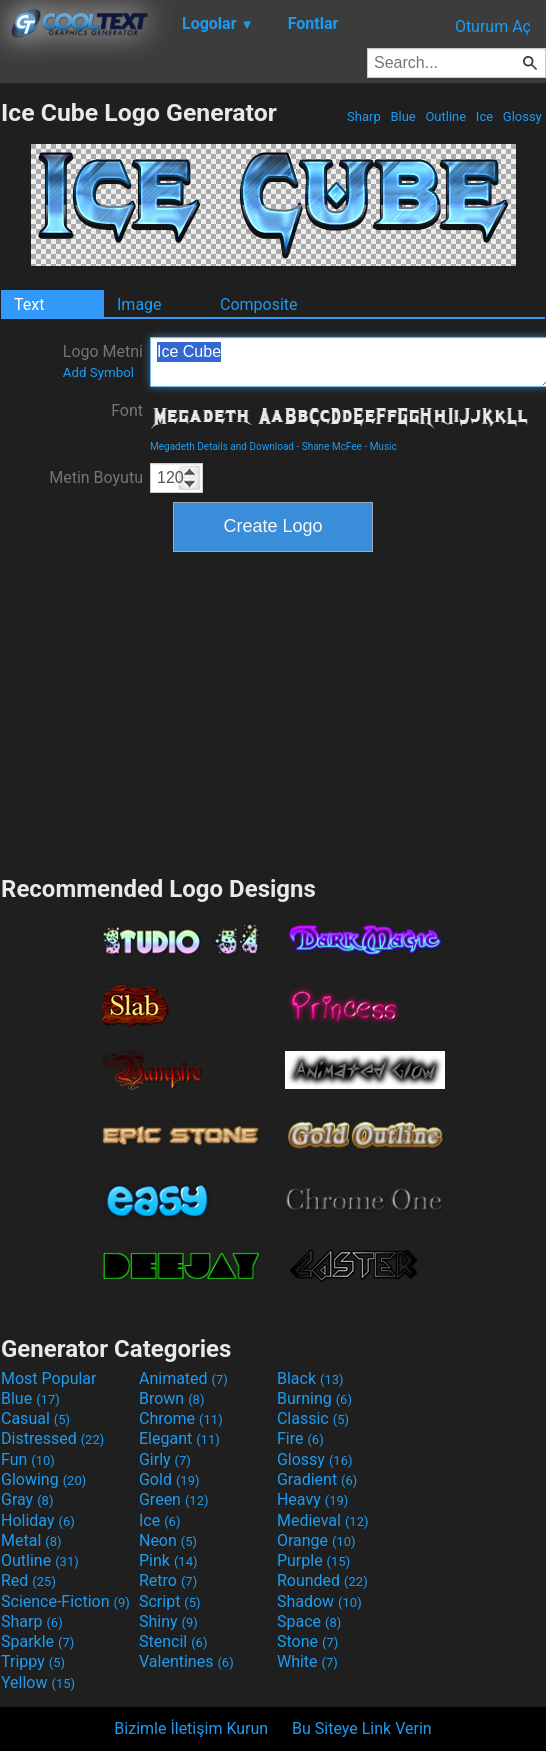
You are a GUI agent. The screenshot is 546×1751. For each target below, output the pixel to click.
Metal (31, 1540)
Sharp (364, 116)
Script (170, 1601)
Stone (307, 1641)
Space (309, 1621)
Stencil (173, 1641)
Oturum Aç (493, 26)
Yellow (38, 1682)
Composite (259, 304)
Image (139, 304)
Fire (300, 1438)
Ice (485, 116)
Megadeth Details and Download (222, 446)
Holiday (38, 1520)
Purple (313, 1560)
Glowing (43, 1479)
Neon (168, 1540)
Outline (445, 116)
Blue (403, 116)
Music (383, 446)
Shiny (168, 1621)
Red (28, 1580)
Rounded (322, 1580)
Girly (165, 1459)
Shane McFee (332, 446)
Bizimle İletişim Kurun (191, 1728)
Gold (169, 1479)
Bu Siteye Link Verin (362, 1728)
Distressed (52, 1438)
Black (310, 1378)
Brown (171, 1398)
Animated (183, 1378)
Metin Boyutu (96, 477)
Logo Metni (103, 361)
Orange (316, 1540)
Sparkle (37, 1641)
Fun (28, 1459)
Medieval (323, 1520)
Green (174, 1499)
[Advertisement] (273, 711)
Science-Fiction (65, 1601)
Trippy (33, 1661)
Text (29, 304)
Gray (27, 1499)
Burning (314, 1398)
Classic (313, 1418)
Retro (168, 1580)
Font (127, 410)
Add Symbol (98, 372)
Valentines (186, 1661)
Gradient (317, 1479)
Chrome (181, 1418)
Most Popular (49, 1378)
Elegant (179, 1438)
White (307, 1661)
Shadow (319, 1601)
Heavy (312, 1499)
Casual (35, 1418)
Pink (168, 1560)
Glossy (522, 116)
